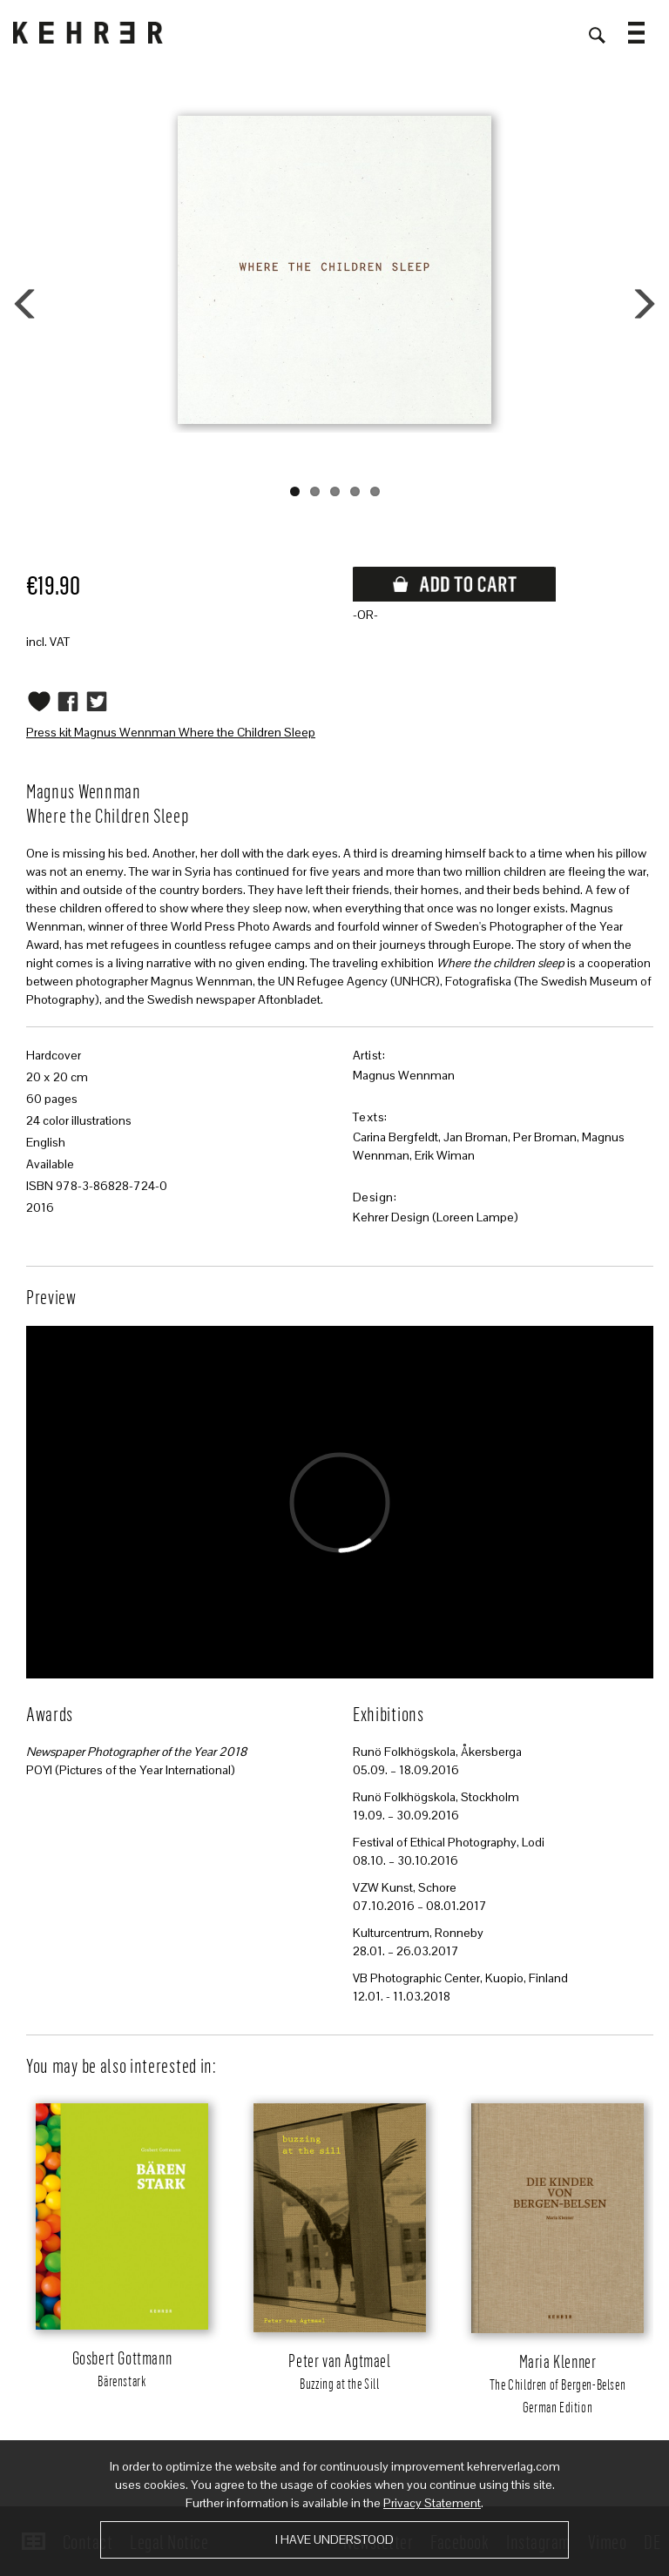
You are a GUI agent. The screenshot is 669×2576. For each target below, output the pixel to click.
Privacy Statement (432, 2503)
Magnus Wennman (404, 1075)
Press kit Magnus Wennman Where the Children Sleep (170, 732)
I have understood (334, 2539)
